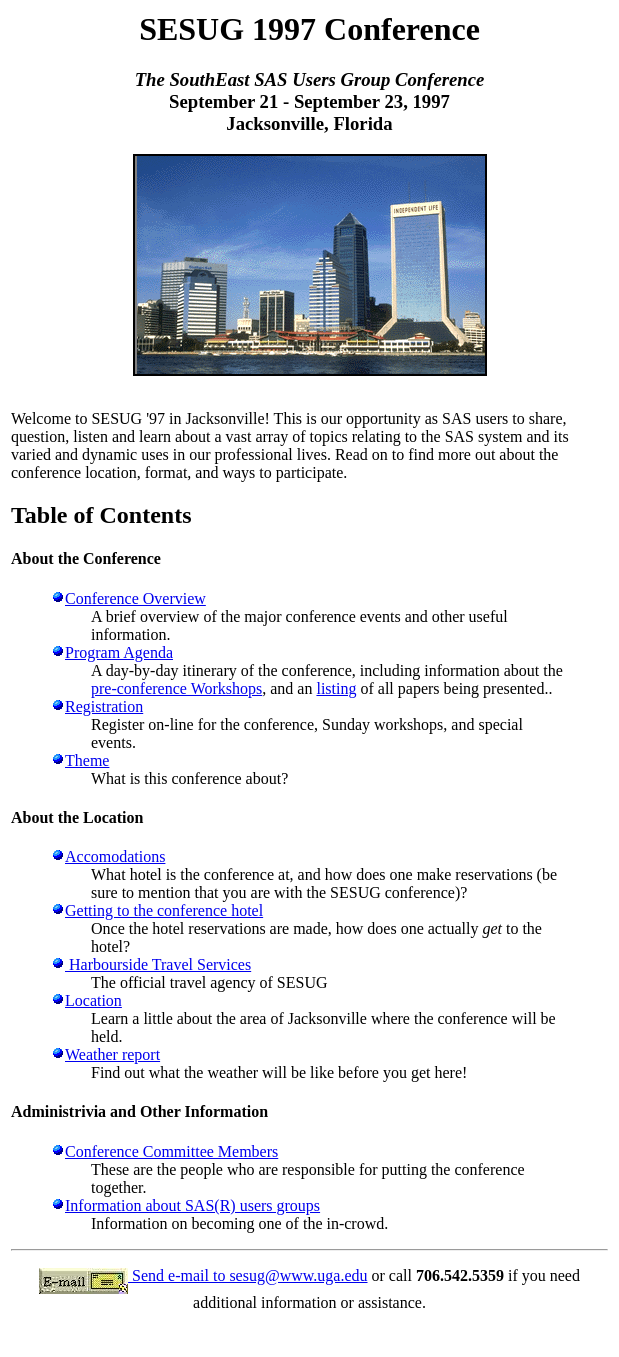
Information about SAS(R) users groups (192, 1205)
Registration (104, 706)
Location (93, 1000)
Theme (87, 760)
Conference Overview (135, 598)
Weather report (112, 1054)
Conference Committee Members (171, 1151)
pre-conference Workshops (176, 688)
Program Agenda (119, 652)
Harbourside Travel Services (158, 964)
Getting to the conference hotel (164, 910)
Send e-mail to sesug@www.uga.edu (247, 1275)
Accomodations (115, 856)
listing (336, 688)
